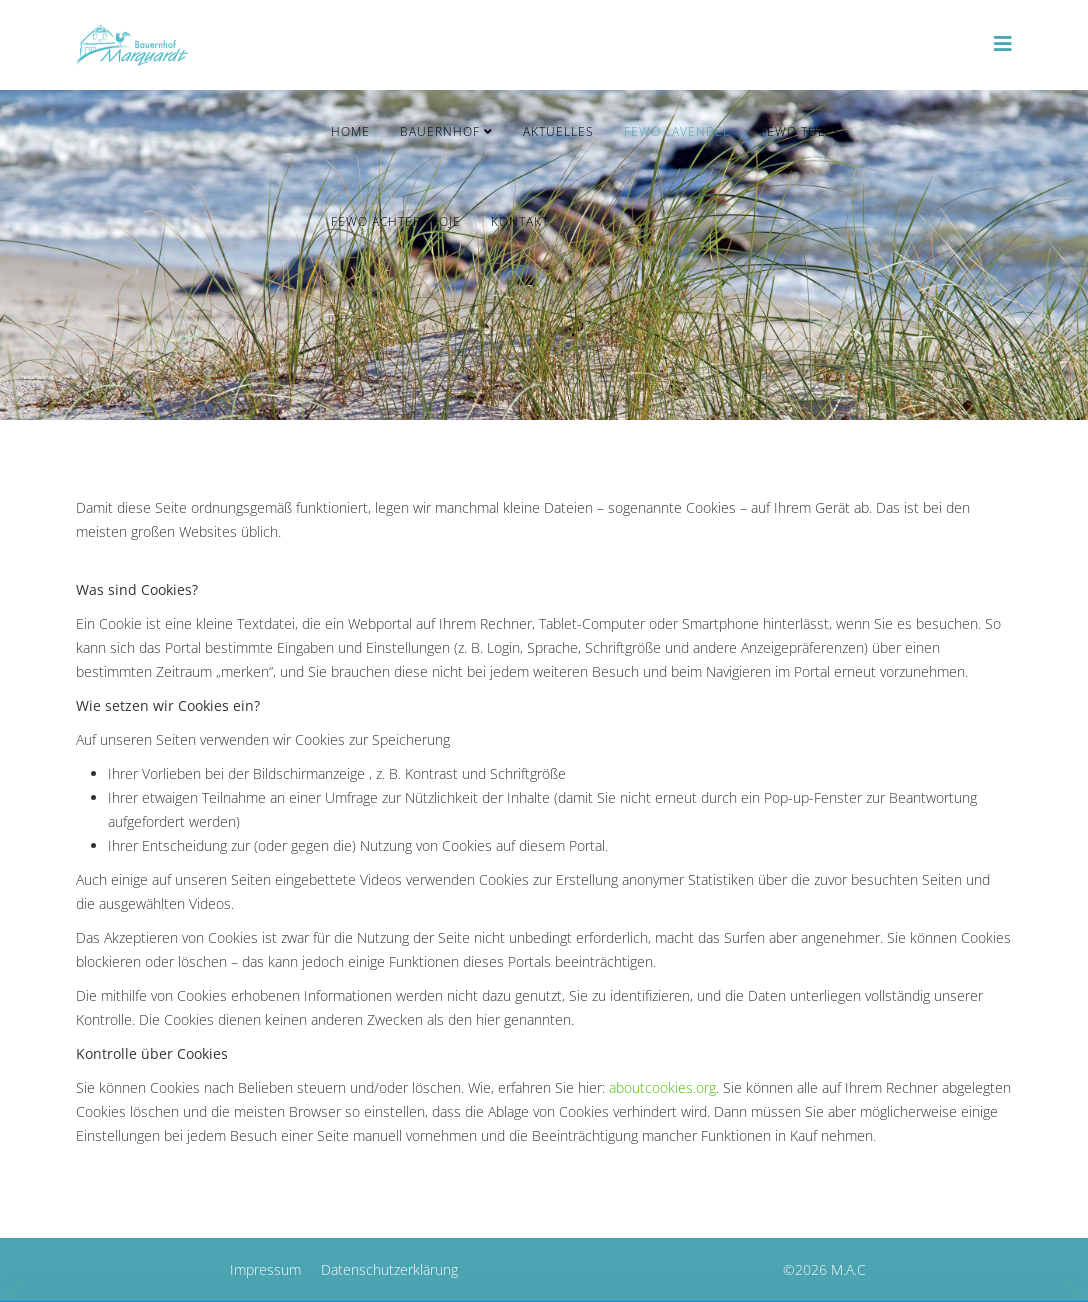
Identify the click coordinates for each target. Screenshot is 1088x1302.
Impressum (265, 1269)
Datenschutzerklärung (389, 1269)
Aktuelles (558, 131)
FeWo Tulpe (800, 131)
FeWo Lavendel (677, 131)
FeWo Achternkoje (396, 221)
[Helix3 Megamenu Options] (1003, 43)
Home (350, 131)
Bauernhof (440, 131)
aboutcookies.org (662, 1087)
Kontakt (520, 221)
